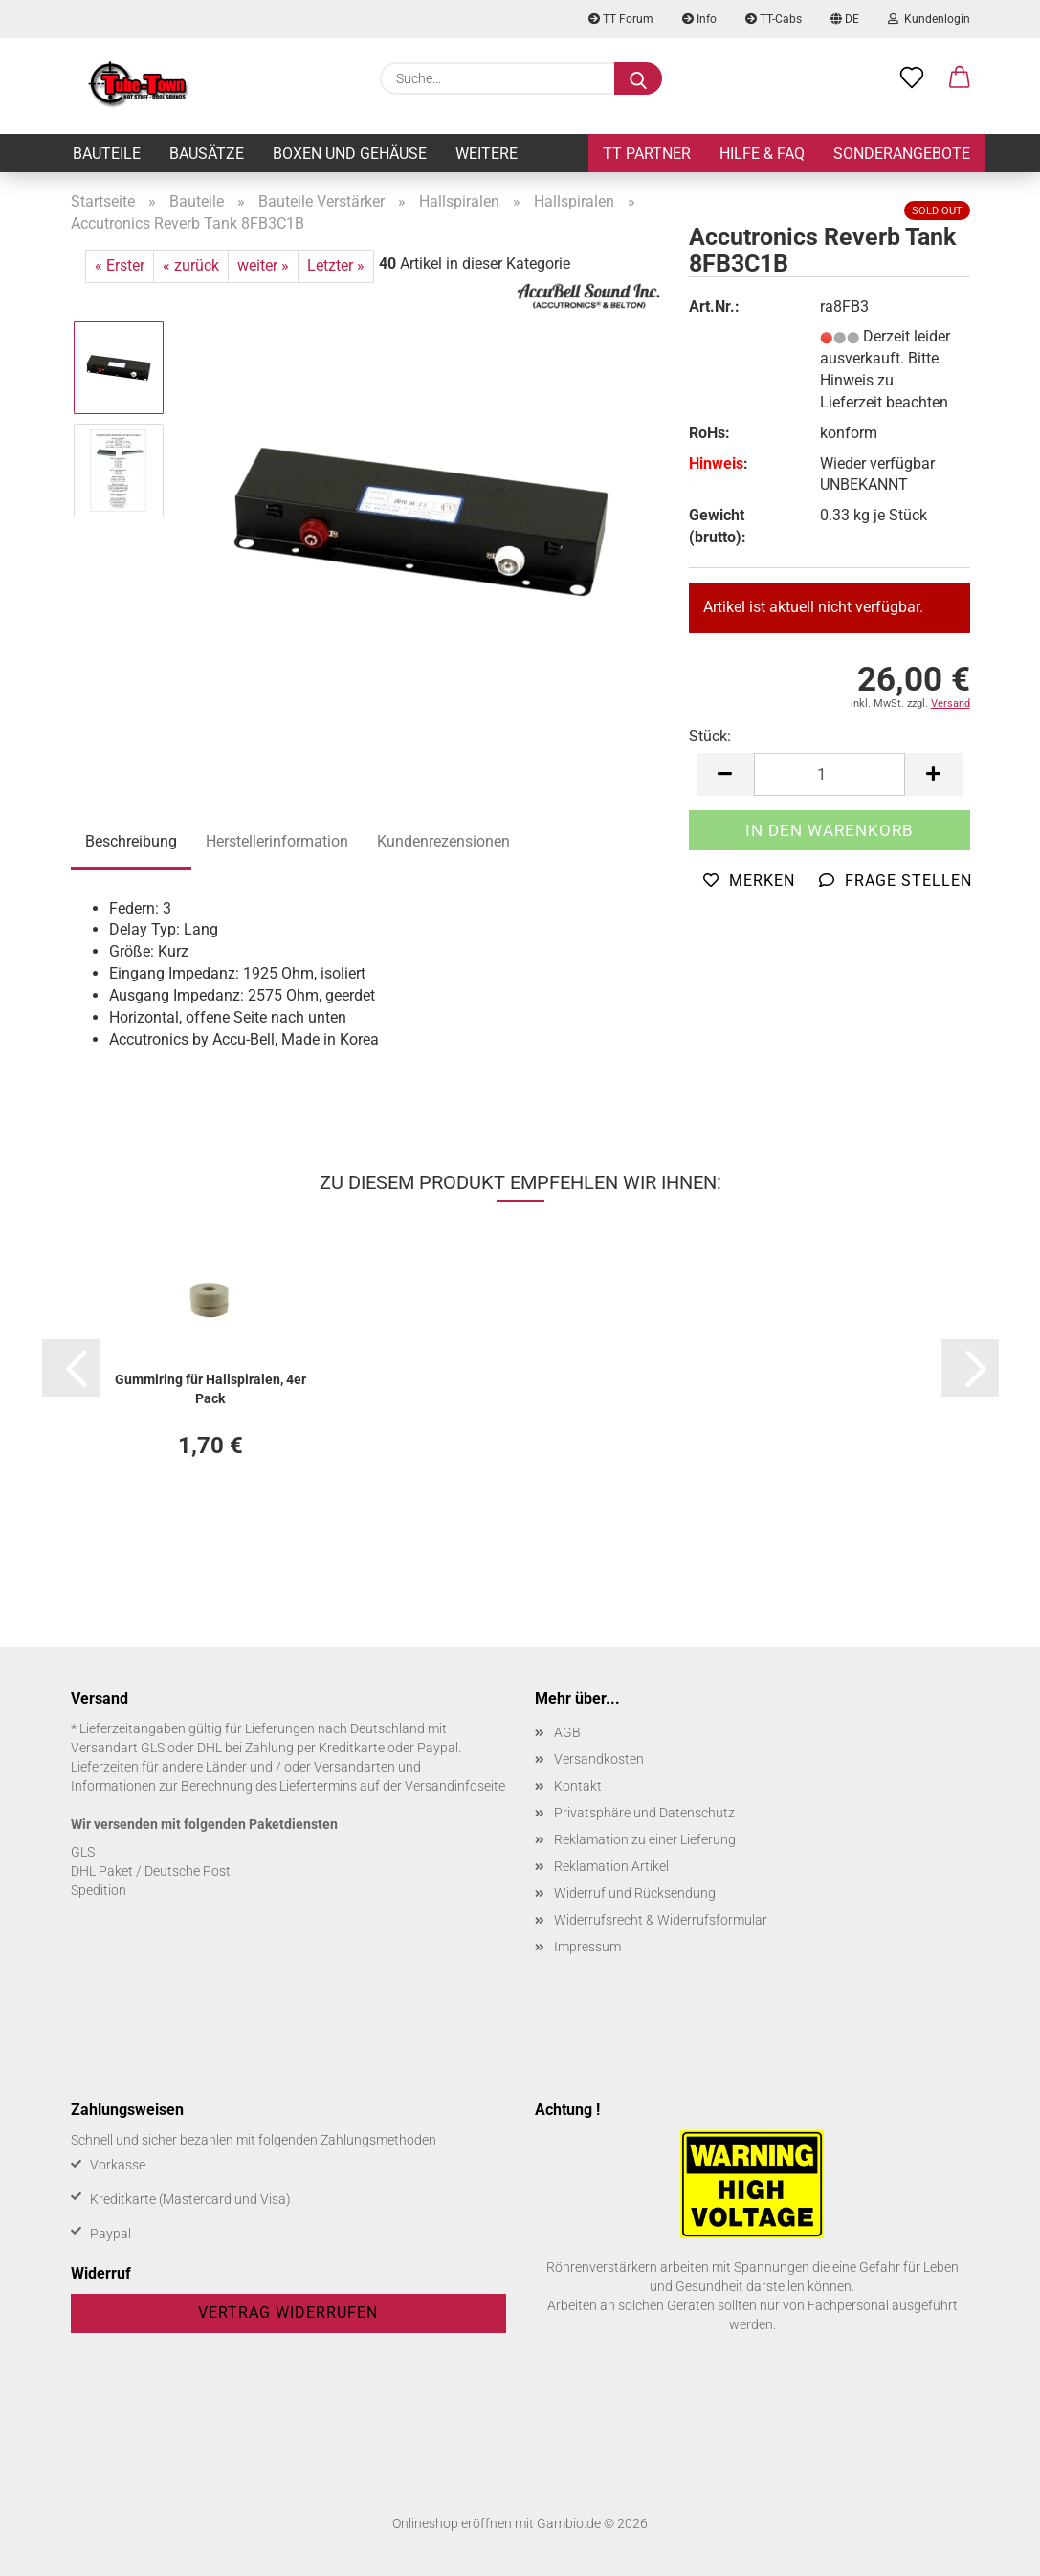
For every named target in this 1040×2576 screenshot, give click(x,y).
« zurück (191, 265)
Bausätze (206, 153)
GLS (83, 1852)
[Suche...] (638, 78)
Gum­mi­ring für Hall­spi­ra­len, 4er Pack (210, 1387)
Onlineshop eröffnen (452, 2523)
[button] (960, 78)
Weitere (486, 153)
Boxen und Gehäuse (350, 153)
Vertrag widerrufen (288, 2312)
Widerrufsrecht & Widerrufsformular (660, 1919)
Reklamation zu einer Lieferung (645, 1839)
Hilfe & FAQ (762, 153)
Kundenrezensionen (443, 841)
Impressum (587, 1946)
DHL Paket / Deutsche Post (151, 1871)
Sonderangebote (901, 153)
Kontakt (578, 1786)
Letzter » (336, 265)
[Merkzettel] (912, 78)
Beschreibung (131, 841)
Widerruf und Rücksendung (635, 1893)
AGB (567, 1732)
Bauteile (107, 153)
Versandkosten (599, 1759)
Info (699, 19)
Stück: (710, 736)
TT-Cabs (773, 19)
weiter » (263, 265)
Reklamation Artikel (611, 1866)
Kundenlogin (929, 19)
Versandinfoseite (455, 1786)
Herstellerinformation (277, 841)
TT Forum (620, 19)
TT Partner (647, 153)
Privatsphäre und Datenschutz (644, 1812)
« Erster (119, 265)
